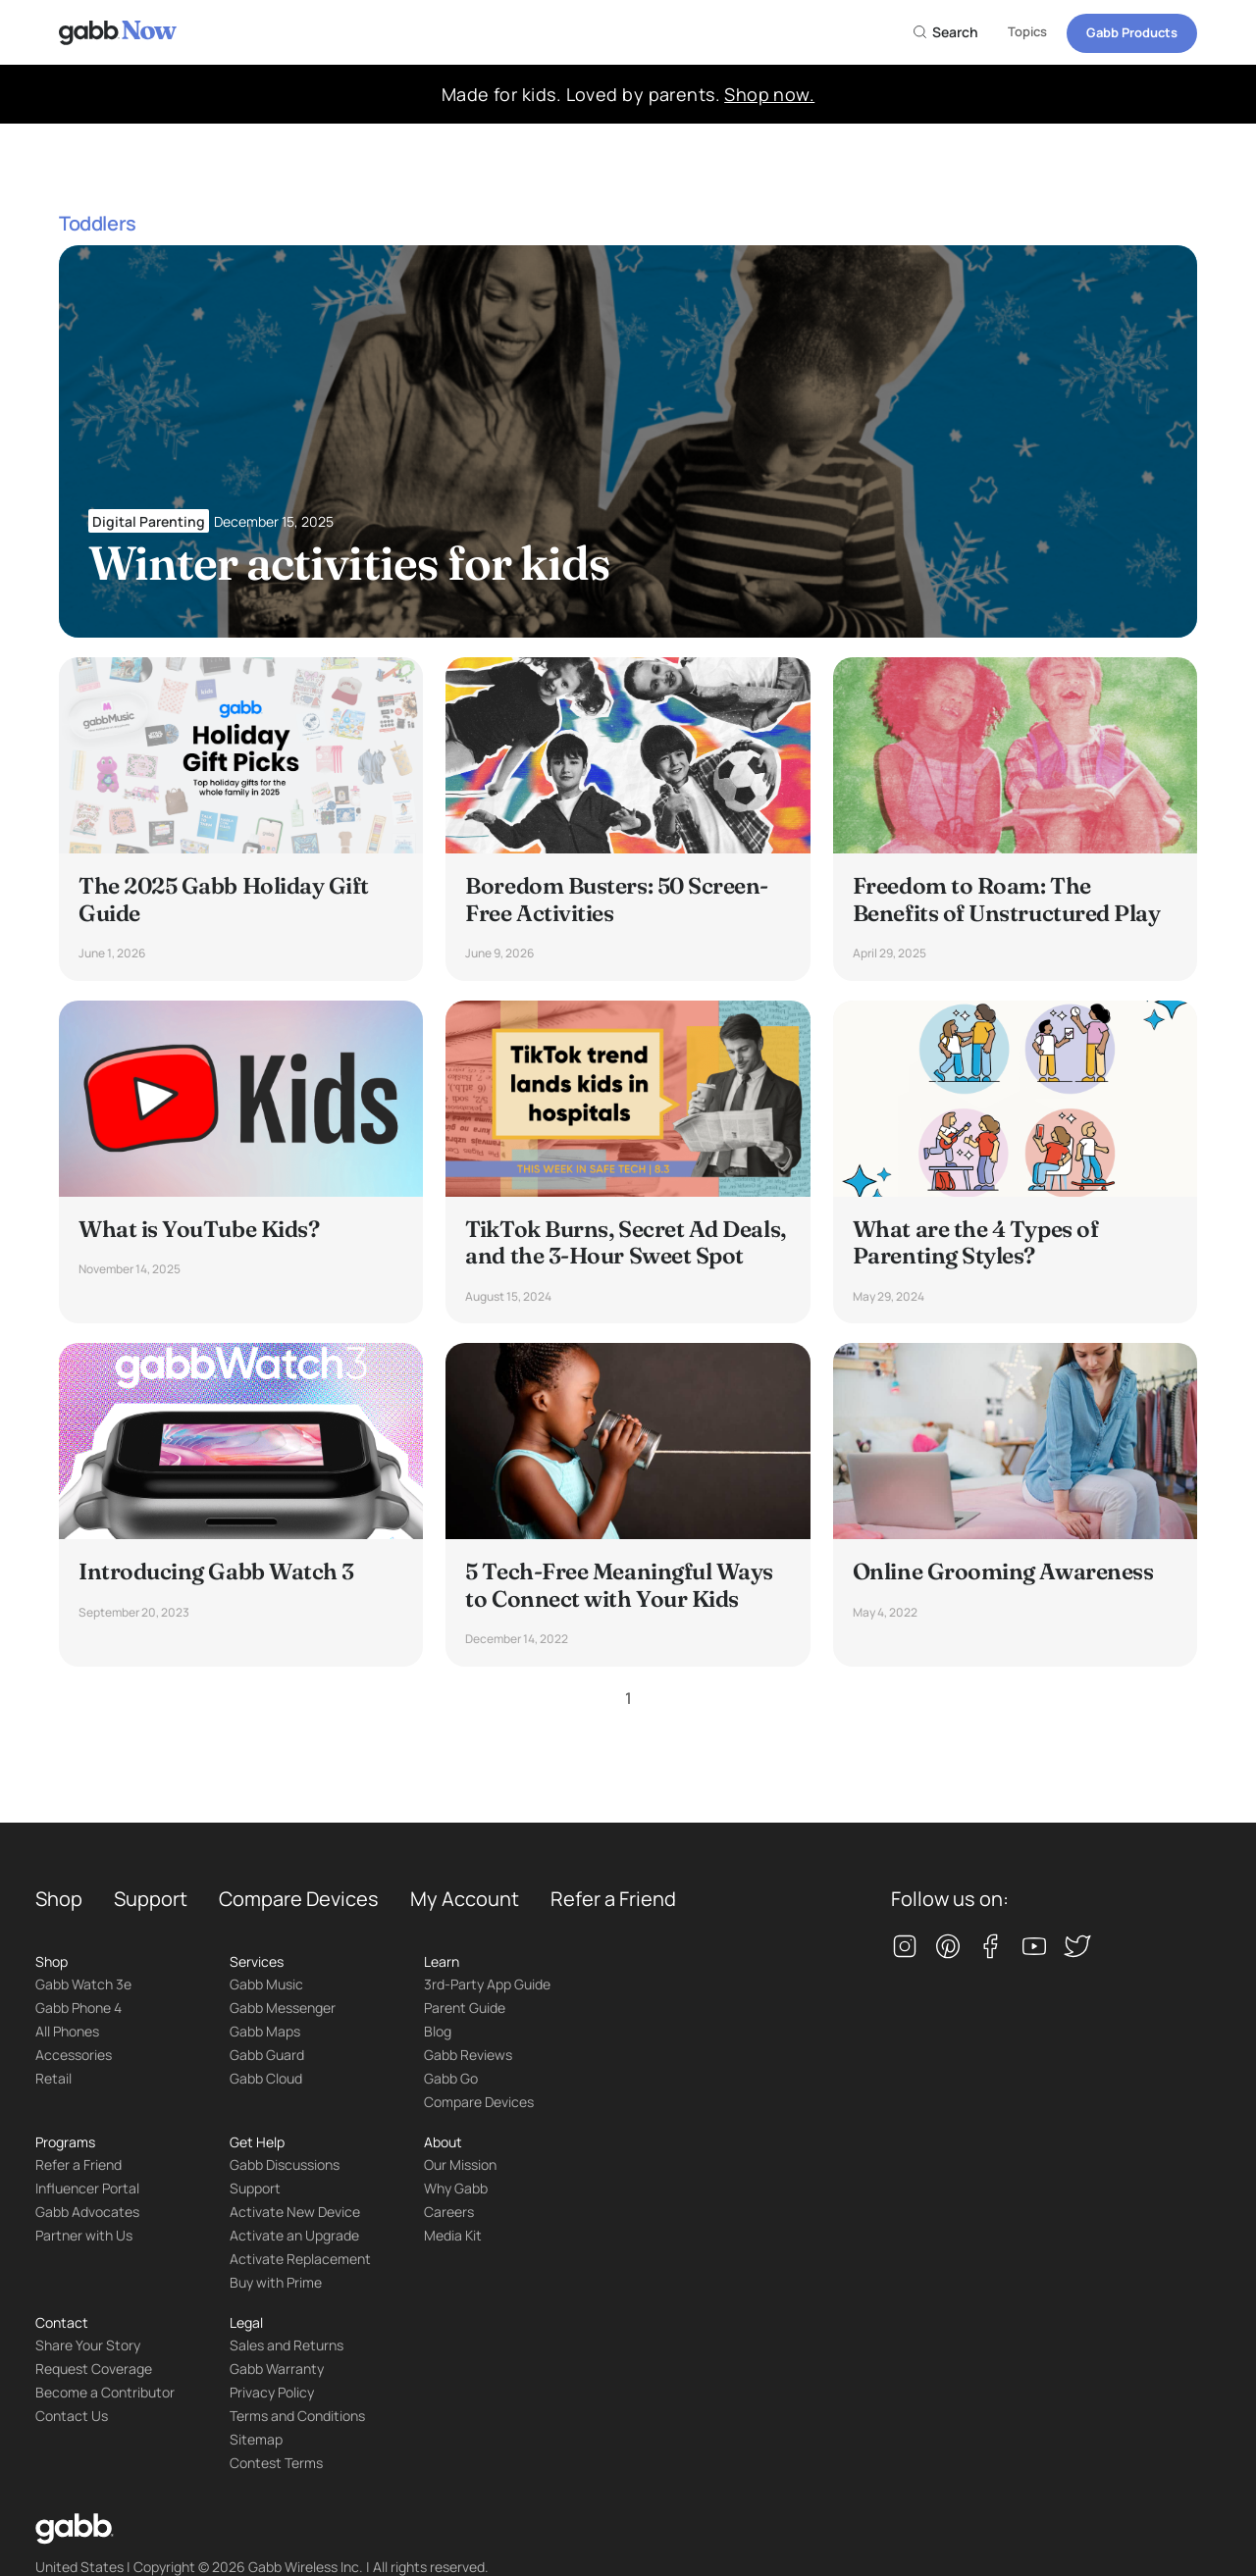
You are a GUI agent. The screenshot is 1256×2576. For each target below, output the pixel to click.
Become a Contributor (105, 2392)
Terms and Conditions (297, 2415)
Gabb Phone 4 (78, 2007)
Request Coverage (93, 2368)
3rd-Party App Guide (487, 1984)
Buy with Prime (276, 2282)
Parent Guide (464, 2007)
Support (150, 1898)
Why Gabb (456, 2188)
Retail (53, 2078)
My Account (464, 1898)
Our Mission (460, 2164)
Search (945, 32)
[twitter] (1077, 1948)
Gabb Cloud (266, 2078)
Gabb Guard (267, 2054)
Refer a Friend (613, 1898)
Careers (449, 2211)
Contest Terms (276, 2462)
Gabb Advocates (87, 2211)
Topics (1027, 31)
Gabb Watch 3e (83, 1984)
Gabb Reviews (468, 2054)
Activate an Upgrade (294, 2235)
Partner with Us (83, 2235)
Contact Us (71, 2415)
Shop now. (769, 94)
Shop (58, 1898)
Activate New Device (295, 2211)
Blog (437, 2031)
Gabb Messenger (283, 2007)
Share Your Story (87, 2345)
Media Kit (453, 2235)
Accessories (73, 2054)
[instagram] (904, 1948)
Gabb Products (1132, 32)
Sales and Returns (286, 2345)
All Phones (67, 2031)
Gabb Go (451, 2078)
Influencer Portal (87, 2188)
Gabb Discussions (285, 2164)
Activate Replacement (300, 2258)
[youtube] (1034, 1948)
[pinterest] (948, 1948)
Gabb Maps (265, 2031)
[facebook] (991, 1948)
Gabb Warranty (277, 2368)
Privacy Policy (272, 2392)
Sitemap (256, 2439)
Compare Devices (299, 1898)
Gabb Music (266, 1984)
